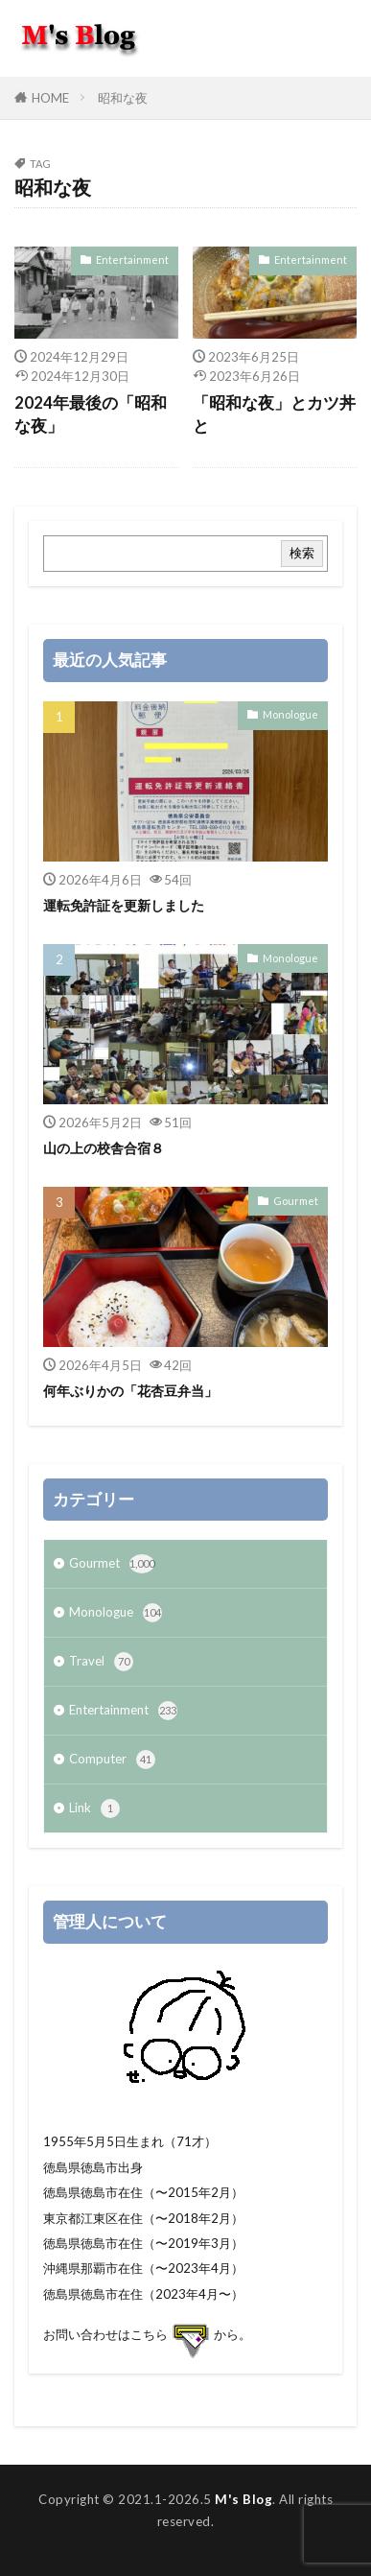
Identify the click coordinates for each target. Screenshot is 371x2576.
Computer (112, 1759)
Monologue (290, 714)
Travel (101, 1661)
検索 (302, 552)
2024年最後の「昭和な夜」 (90, 415)
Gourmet (295, 1200)
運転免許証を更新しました (123, 905)
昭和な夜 (123, 98)
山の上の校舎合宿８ (103, 1148)
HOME (50, 98)
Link (94, 1808)
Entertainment (132, 259)
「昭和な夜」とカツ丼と (274, 415)
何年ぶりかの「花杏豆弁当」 (130, 1391)
